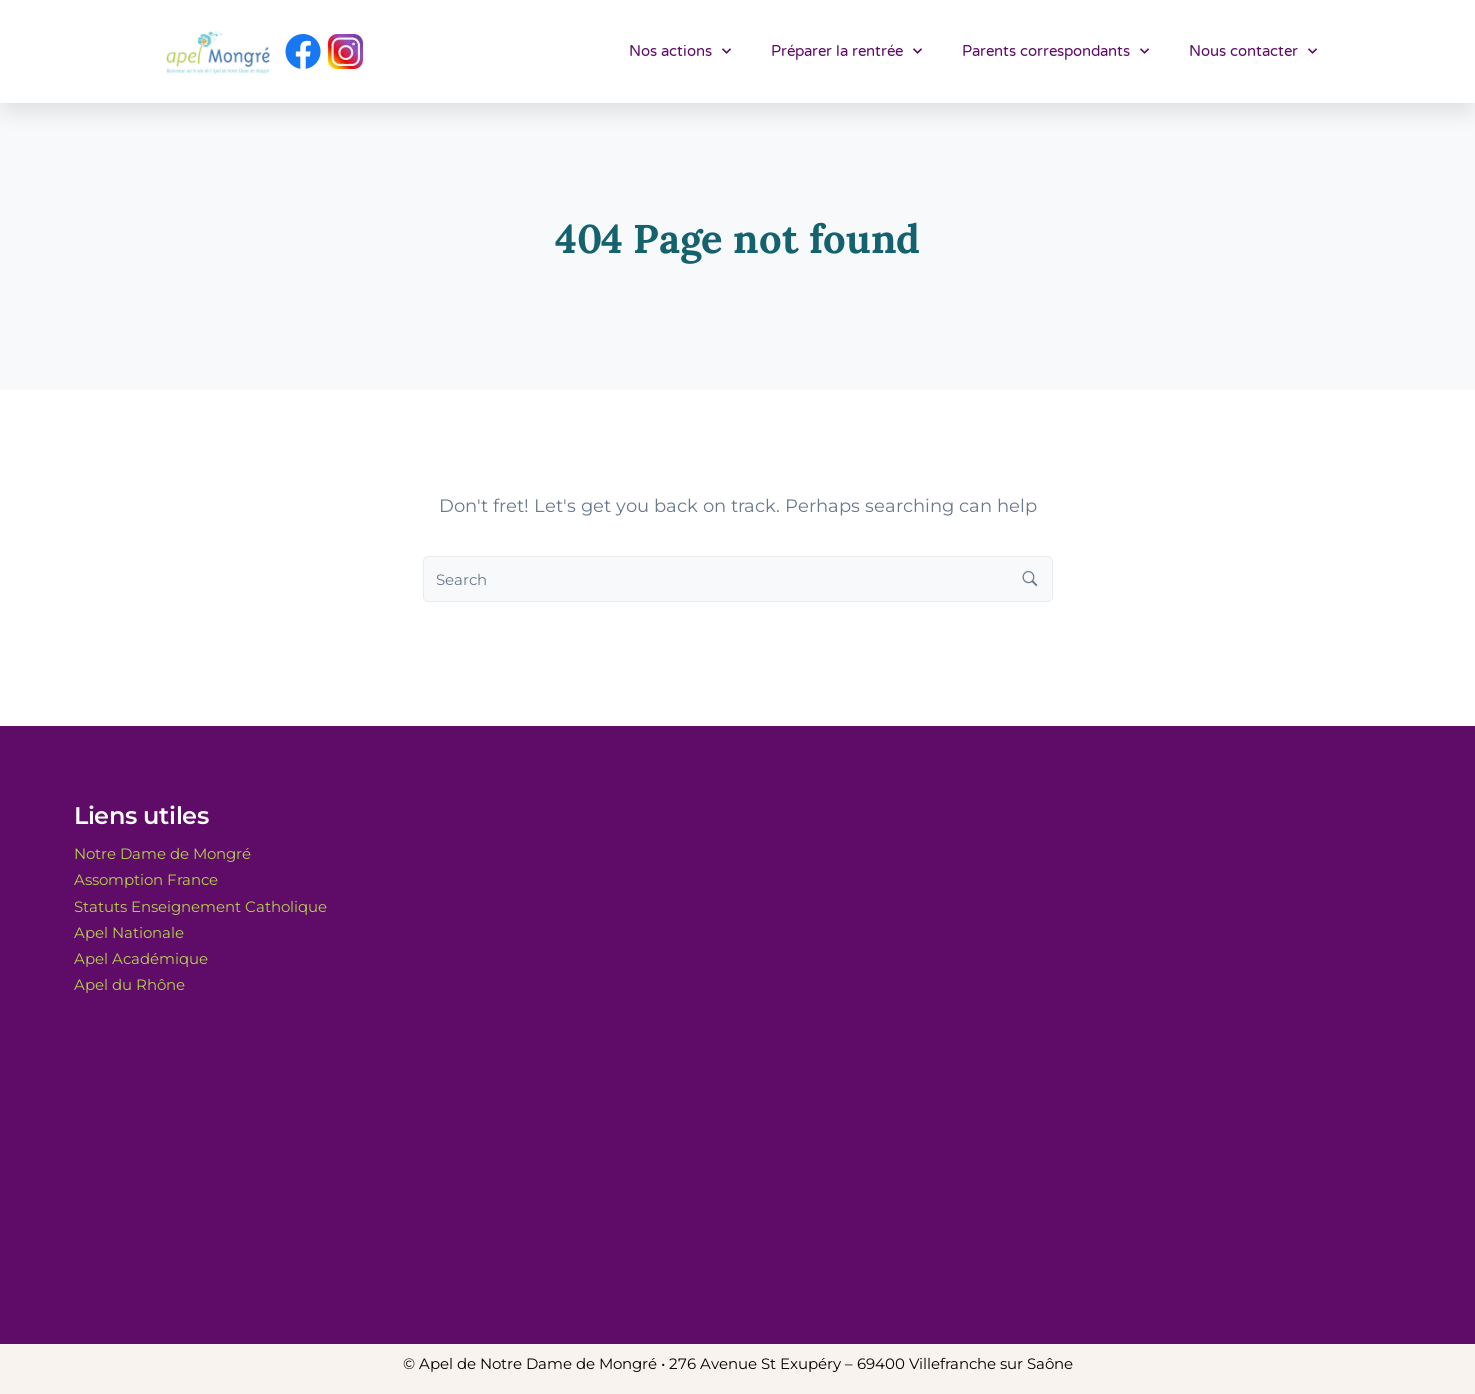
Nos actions (680, 51)
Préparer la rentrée (846, 51)
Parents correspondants (1055, 51)
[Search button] (1030, 579)
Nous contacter (1253, 51)
